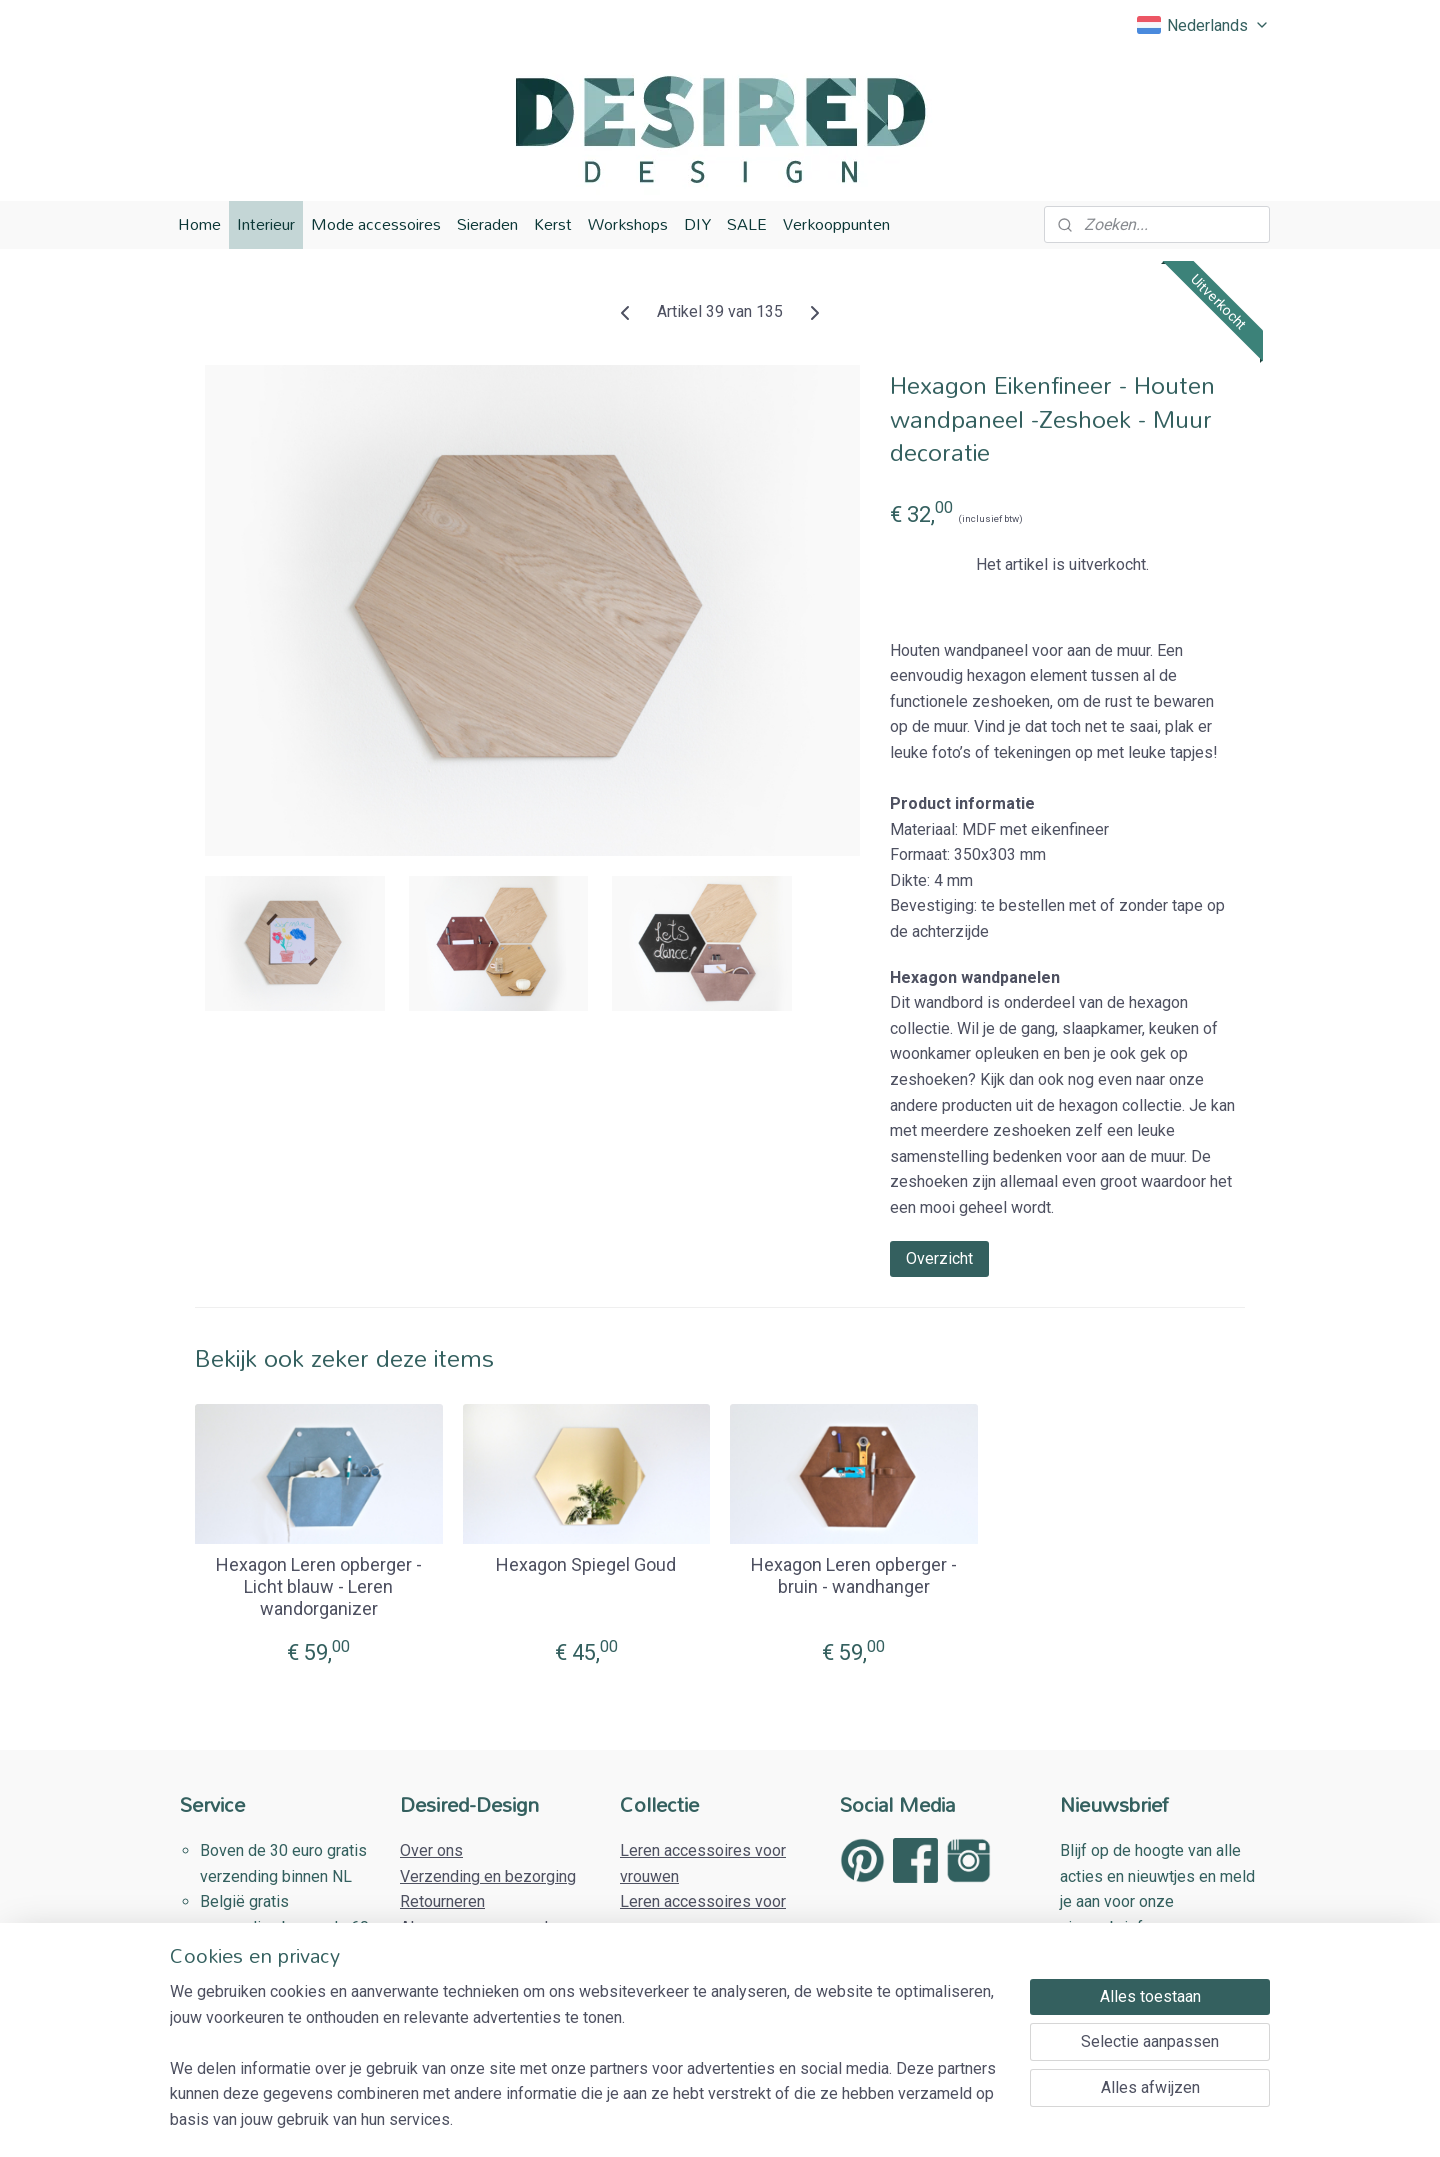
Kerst (553, 224)
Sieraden (487, 224)
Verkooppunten (836, 224)
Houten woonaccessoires (709, 1978)
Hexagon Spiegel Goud (586, 1564)
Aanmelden (1115, 1977)
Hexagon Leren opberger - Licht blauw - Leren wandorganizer (319, 1586)
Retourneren (442, 1901)
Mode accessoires (376, 224)
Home (199, 224)
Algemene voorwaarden (482, 1927)
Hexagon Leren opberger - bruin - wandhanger (854, 1575)
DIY (697, 224)
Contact (426, 1978)
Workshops (628, 224)
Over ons (431, 1850)
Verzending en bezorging (488, 1876)
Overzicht (939, 1257)
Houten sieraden (677, 1952)
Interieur (266, 224)
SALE (747, 224)
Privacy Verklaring (463, 1952)
